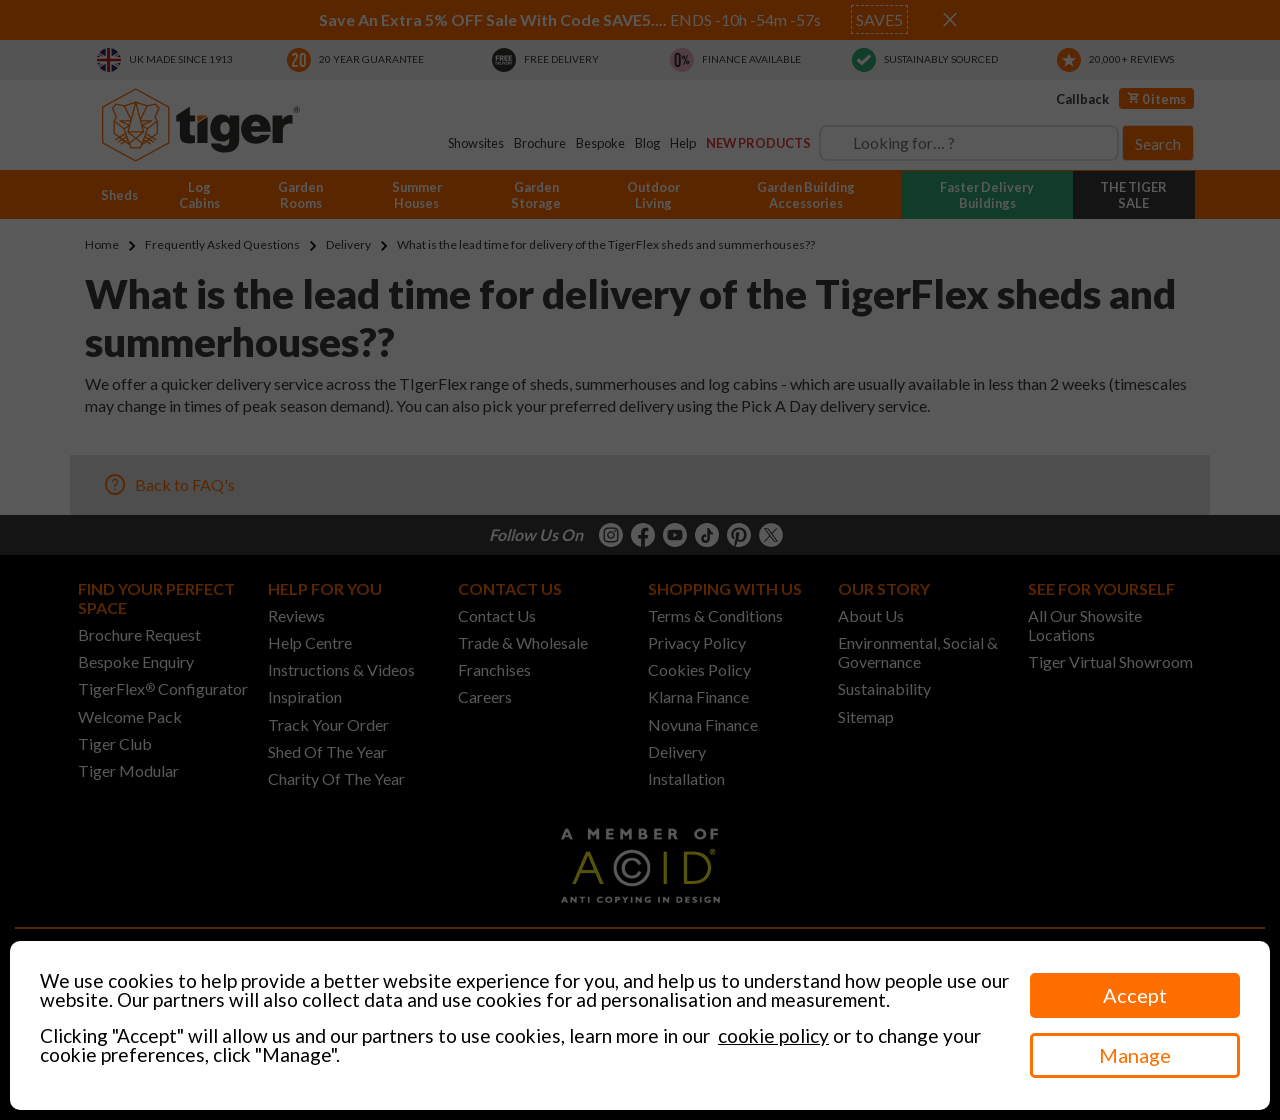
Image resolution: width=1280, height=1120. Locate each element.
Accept (1135, 995)
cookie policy (773, 1035)
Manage (1135, 1055)
